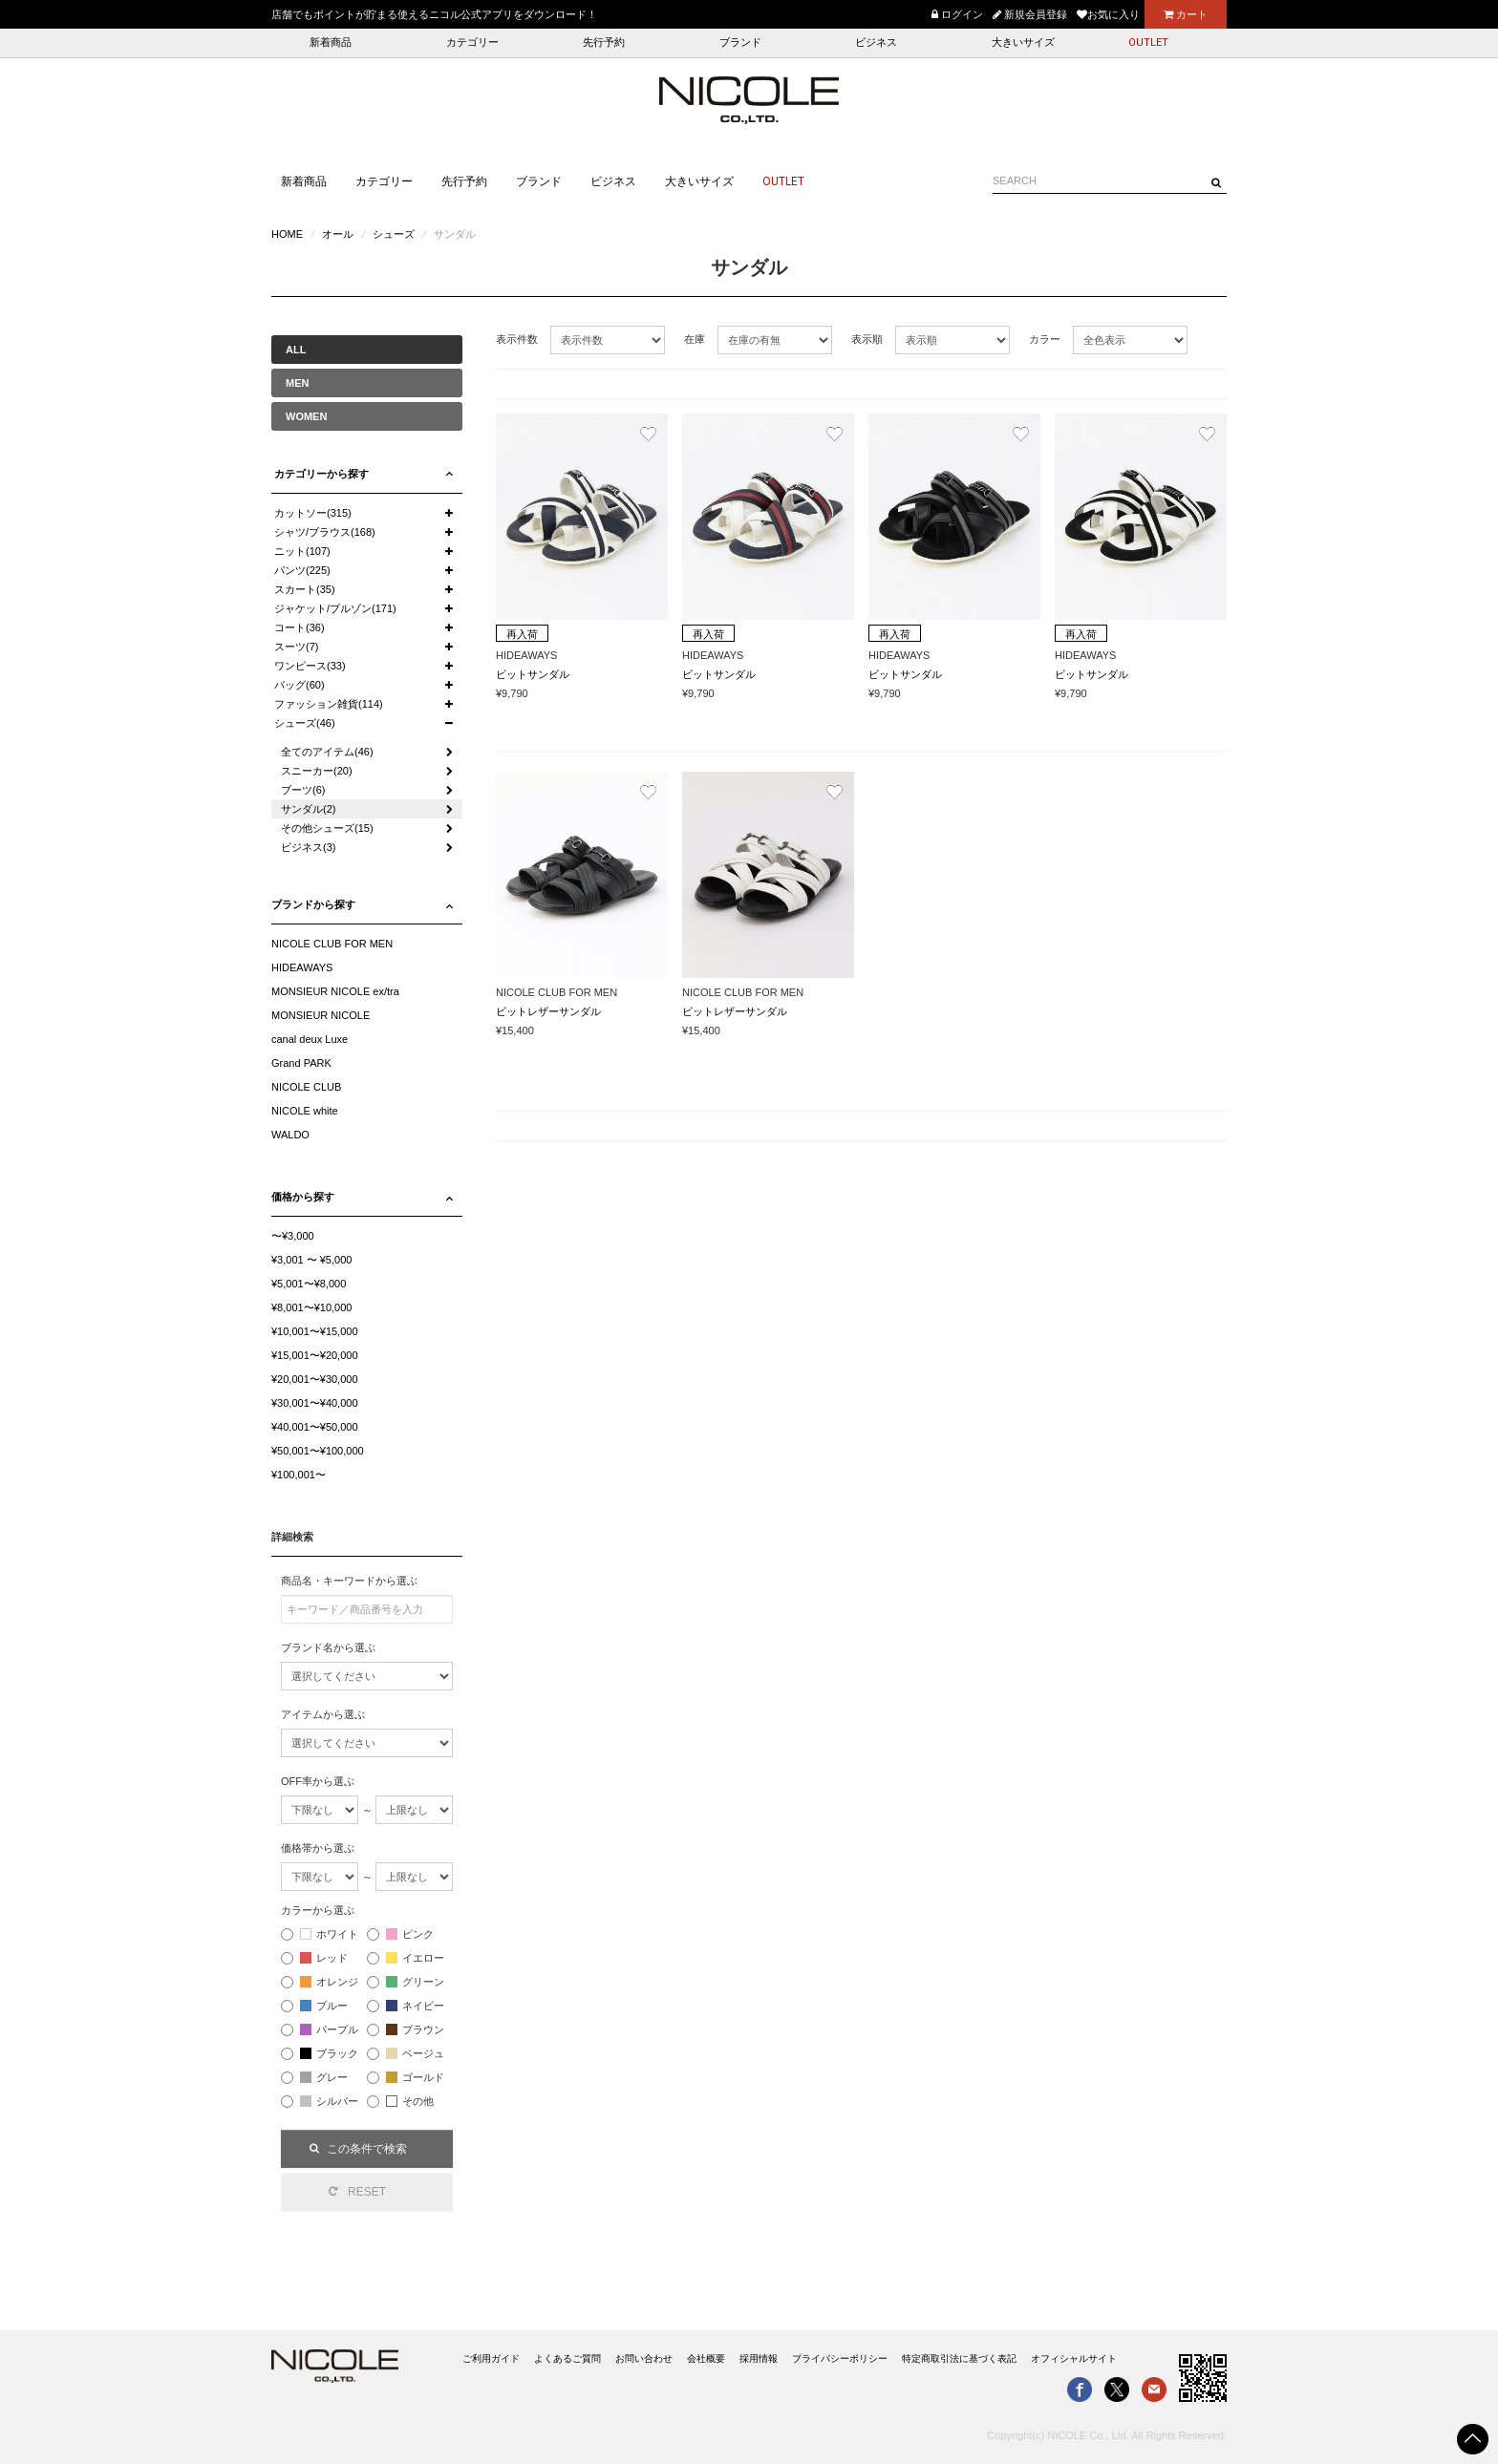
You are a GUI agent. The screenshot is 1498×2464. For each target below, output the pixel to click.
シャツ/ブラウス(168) (324, 532)
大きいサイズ (1023, 42)
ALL (296, 349)
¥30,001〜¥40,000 (314, 1403)
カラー (1044, 339)
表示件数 (517, 339)
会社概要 (706, 2358)
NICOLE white (304, 1110)
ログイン (957, 14)
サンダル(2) (308, 809)
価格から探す (302, 1196)
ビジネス (876, 42)
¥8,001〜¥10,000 (311, 1307)
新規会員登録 (1030, 14)
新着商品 (331, 42)
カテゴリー (472, 42)
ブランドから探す (313, 904)
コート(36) (299, 627)
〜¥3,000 (292, 1236)
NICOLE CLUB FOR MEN (332, 943)
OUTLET (1148, 42)
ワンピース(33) (310, 665)
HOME (287, 234)
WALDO (290, 1134)
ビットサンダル (532, 674)
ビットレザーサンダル (548, 1011)
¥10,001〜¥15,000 (314, 1331)
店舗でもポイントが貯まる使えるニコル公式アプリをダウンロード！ (434, 14)
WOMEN (306, 416)
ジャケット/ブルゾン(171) (335, 608)
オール (337, 234)
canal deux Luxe (309, 1039)
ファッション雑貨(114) (328, 704)
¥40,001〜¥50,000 (314, 1427)
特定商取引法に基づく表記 (959, 2358)
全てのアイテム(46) (327, 751)
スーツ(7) (296, 646)
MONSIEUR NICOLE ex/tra (335, 991)
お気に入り (1108, 14)
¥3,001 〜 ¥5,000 (311, 1259)
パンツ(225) (302, 570)
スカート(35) (304, 589)
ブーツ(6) (303, 790)
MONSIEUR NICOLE (320, 1015)
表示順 (867, 339)
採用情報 (758, 2358)
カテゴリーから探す (321, 473)
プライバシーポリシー (840, 2358)
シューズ (394, 234)
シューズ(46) (304, 723)
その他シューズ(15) (327, 828)
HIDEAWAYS (301, 967)
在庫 (694, 339)
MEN (297, 383)
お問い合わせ (644, 2358)
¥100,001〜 (298, 1474)
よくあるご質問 (567, 2358)
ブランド (740, 42)
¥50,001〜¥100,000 (317, 1450)
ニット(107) (302, 551)
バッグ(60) (299, 684)
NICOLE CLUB (306, 1087)
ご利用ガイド (491, 2358)
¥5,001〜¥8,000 (308, 1283)
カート (1186, 14)
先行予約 (604, 42)
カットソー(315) (313, 513)
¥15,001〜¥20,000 (314, 1355)
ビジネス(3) (308, 847)
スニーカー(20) (317, 770)
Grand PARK (301, 1063)
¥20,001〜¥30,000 (314, 1379)
